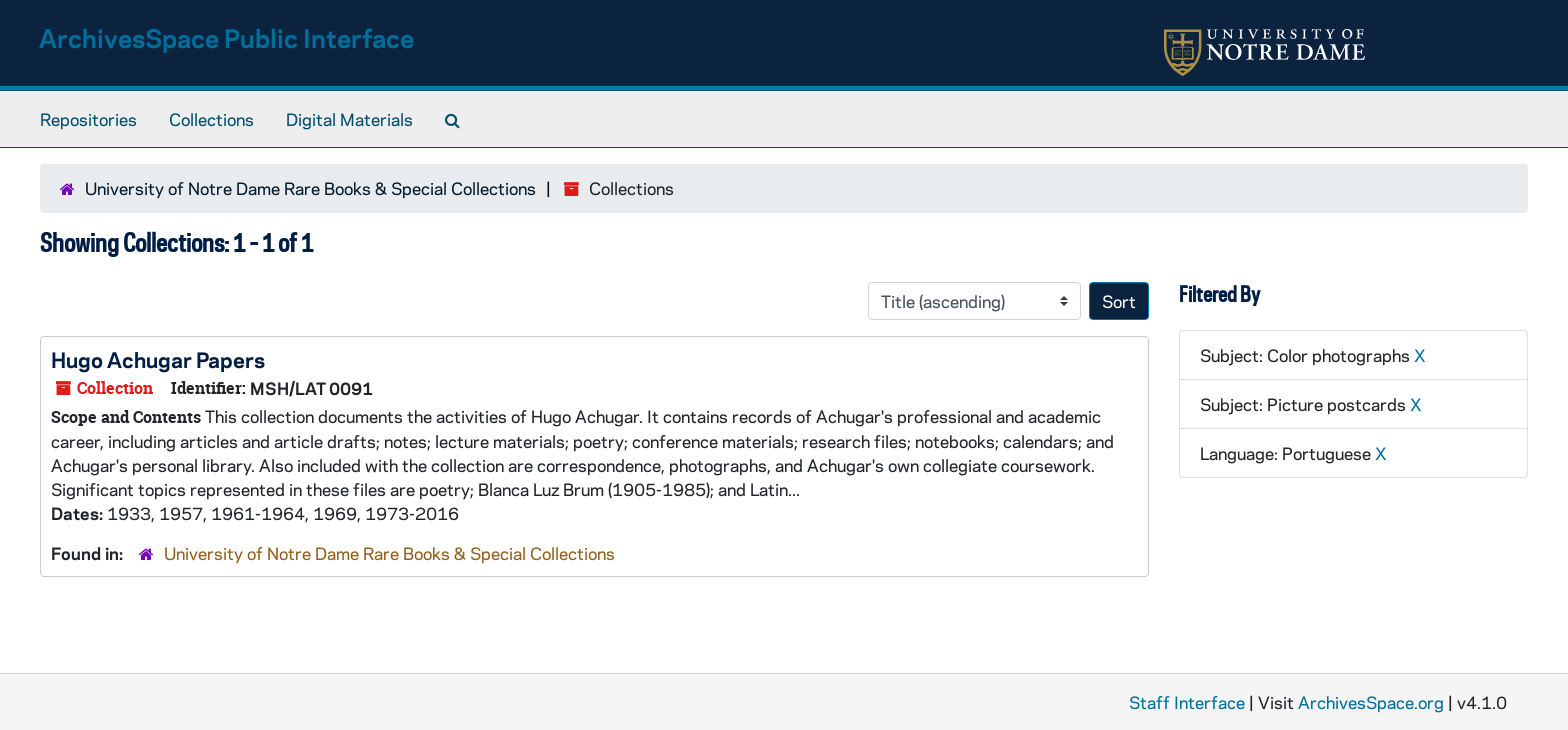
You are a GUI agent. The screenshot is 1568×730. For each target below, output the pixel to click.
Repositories (88, 119)
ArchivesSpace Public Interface (226, 37)
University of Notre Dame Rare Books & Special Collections (310, 188)
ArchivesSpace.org (1371, 702)
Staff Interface (1187, 702)
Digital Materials (349, 119)
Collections (211, 119)
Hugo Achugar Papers (158, 359)
